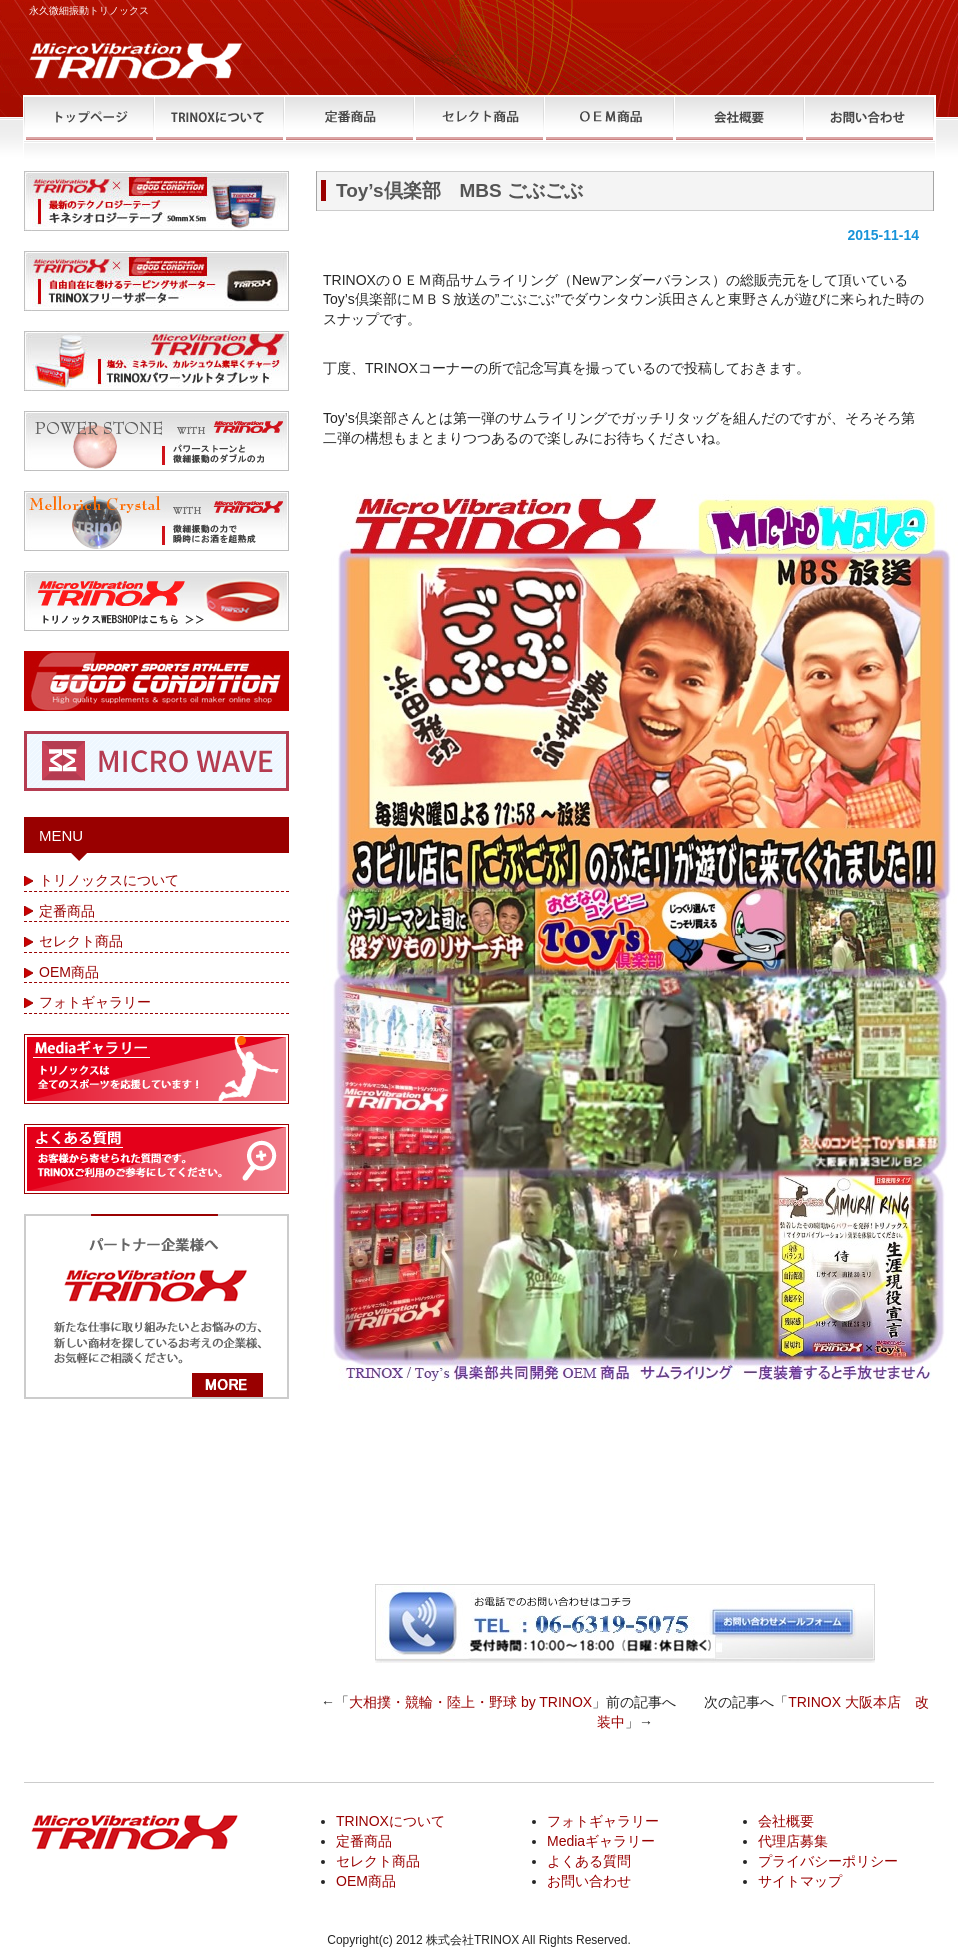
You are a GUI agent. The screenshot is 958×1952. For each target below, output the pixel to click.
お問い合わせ (589, 1881)
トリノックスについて (109, 880)
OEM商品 (69, 972)
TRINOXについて (390, 1821)
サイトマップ (800, 1881)
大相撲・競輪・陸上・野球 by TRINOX (470, 1702)
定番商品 (67, 911)
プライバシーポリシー (828, 1861)
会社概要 (786, 1821)
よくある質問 (589, 1861)
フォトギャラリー (95, 1002)
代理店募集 (793, 1841)
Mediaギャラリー (601, 1841)
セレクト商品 (81, 941)
